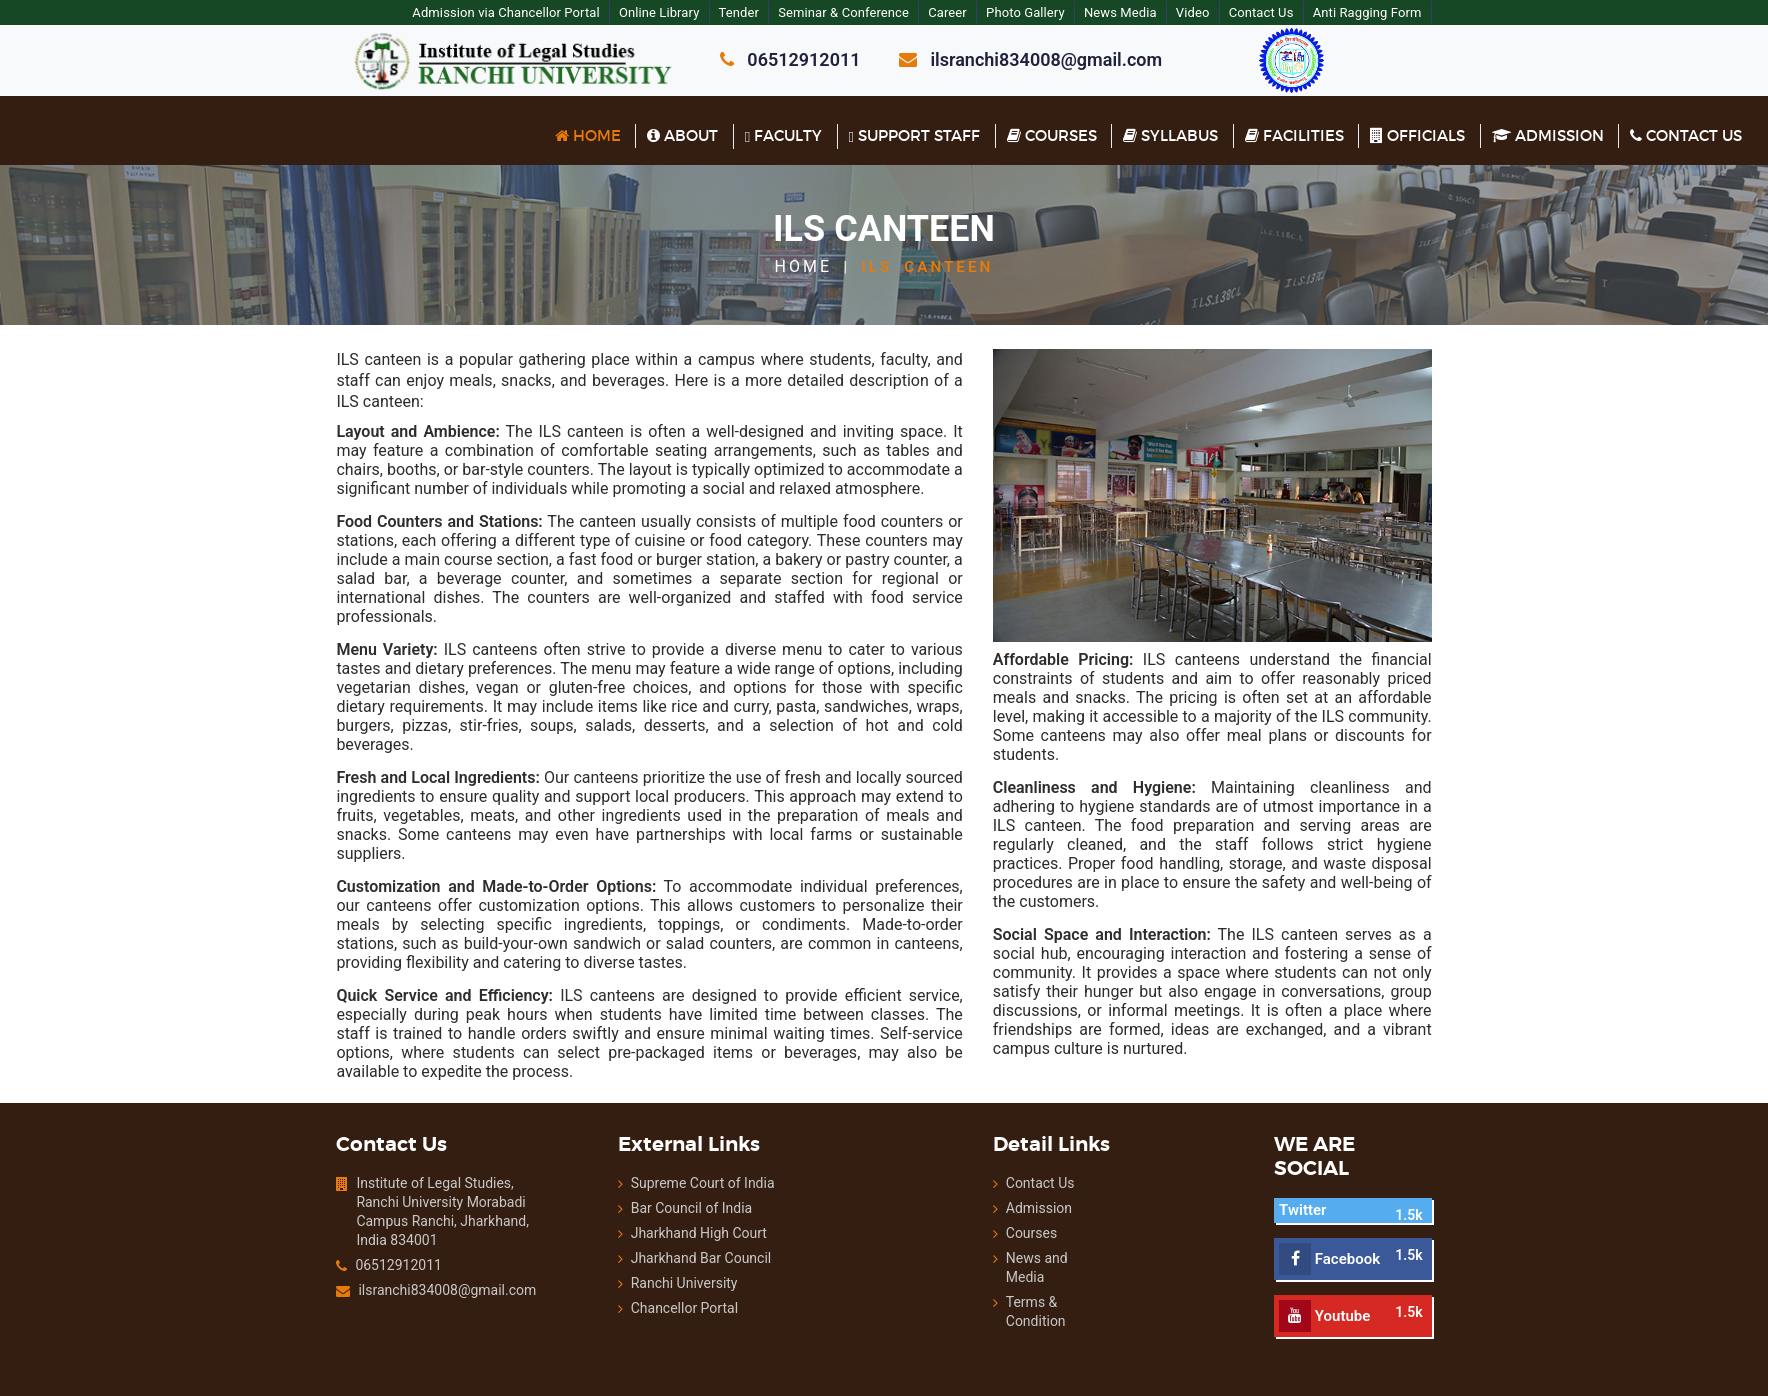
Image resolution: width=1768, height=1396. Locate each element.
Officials (1417, 135)
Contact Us (1295, 12)
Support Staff (914, 135)
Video (1226, 12)
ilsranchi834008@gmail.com (399, 1236)
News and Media (1057, 1204)
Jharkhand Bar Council (676, 1204)
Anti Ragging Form (1403, 12)
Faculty (783, 135)
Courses (1052, 135)
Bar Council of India (666, 1154)
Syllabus (1170, 135)
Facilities (1294, 135)
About (682, 135)
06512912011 (352, 1211)
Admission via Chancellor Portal (526, 12)
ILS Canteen (927, 266)
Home (588, 135)
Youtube (1349, 1237)
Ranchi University (659, 1229)
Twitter (1327, 1131)
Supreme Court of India (677, 1129)
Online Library (681, 12)
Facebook (1354, 1180)
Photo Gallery (1054, 12)
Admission (1548, 135)
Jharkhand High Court (673, 1179)
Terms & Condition (1035, 1238)
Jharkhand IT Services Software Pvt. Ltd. (1126, 1345)
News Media (1151, 12)
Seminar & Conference (869, 12)
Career (975, 12)
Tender (763, 12)
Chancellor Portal (659, 1254)
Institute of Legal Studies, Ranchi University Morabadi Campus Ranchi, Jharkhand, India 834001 (395, 1157)
